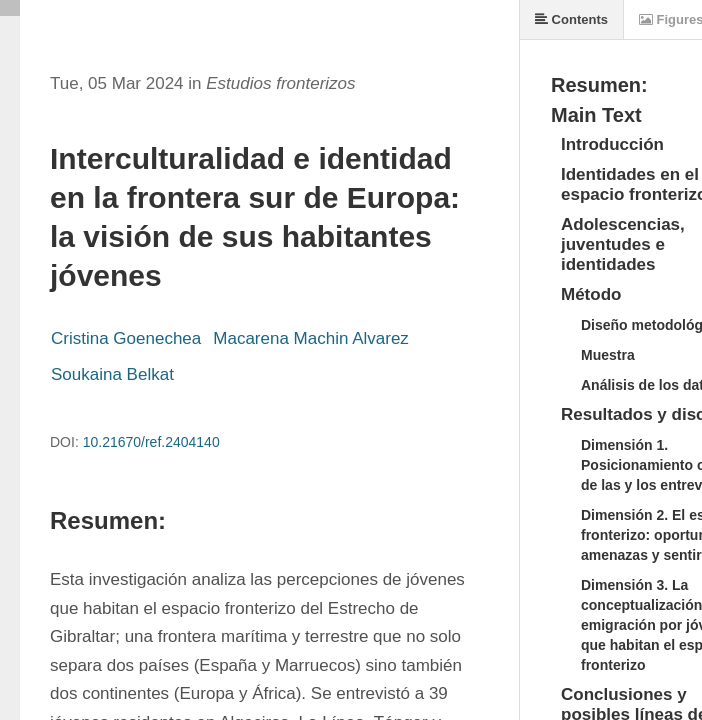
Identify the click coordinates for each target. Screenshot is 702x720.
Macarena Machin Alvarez (311, 338)
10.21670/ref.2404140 (151, 442)
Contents (571, 19)
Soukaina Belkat (112, 374)
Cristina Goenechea (126, 338)
